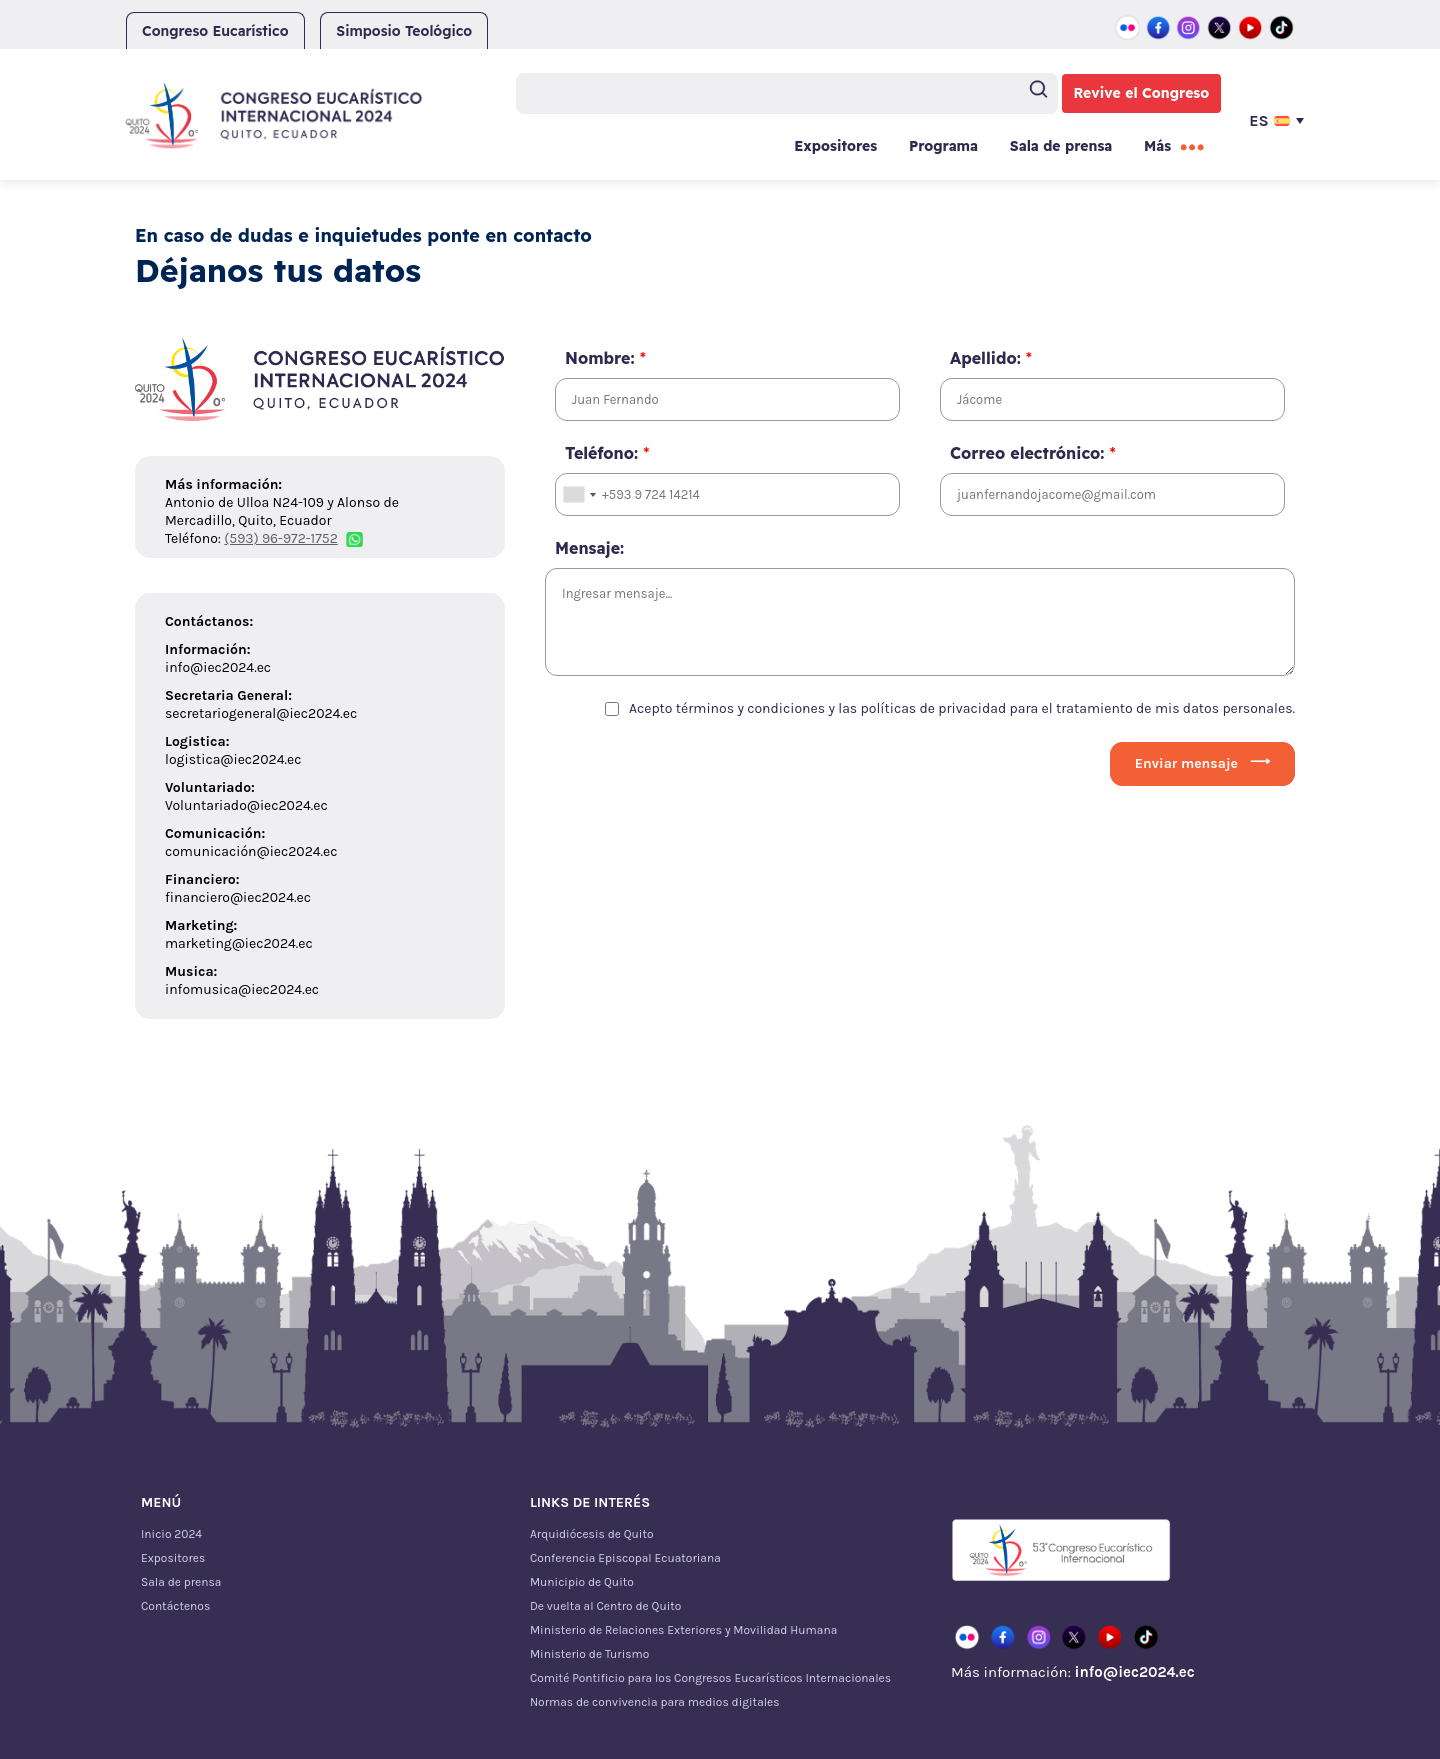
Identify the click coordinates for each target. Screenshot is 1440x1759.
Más (1157, 146)
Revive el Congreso (1142, 93)
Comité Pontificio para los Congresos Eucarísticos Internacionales (710, 1678)
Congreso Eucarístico (215, 31)
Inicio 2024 (171, 1534)
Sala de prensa (1061, 146)
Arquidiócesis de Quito (592, 1534)
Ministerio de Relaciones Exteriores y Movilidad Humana (683, 1630)
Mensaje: (589, 548)
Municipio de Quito (582, 1582)
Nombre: (605, 358)
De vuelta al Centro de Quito (605, 1606)
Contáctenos (175, 1606)
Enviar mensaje (1186, 763)
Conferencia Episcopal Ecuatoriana (625, 1558)
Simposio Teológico (404, 31)
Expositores (835, 146)
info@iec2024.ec (1134, 1672)
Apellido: (991, 358)
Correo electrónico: (1033, 453)
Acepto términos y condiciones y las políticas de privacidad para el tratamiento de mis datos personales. (962, 708)
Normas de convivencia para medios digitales (655, 1702)
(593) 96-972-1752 (280, 538)
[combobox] (579, 494)
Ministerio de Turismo (589, 1654)
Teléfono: (607, 453)
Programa (943, 146)
